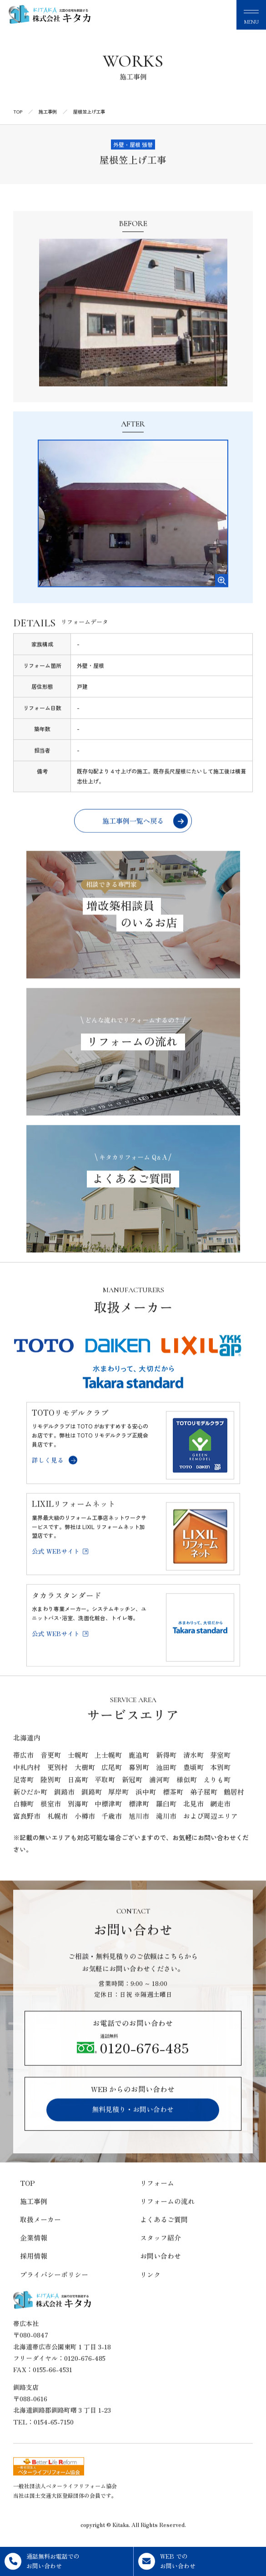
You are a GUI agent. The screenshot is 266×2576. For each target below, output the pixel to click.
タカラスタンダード (66, 1609)
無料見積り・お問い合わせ (133, 2123)
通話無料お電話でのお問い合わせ (42, 2561)
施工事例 (33, 2215)
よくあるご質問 (164, 2234)
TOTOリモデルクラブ (70, 1427)
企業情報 (33, 2252)
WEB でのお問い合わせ (167, 2561)
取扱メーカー (40, 2234)
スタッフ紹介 (160, 2252)
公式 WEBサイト (60, 1565)
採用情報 (33, 2270)
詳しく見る (55, 1473)
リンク (150, 2288)
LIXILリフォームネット (73, 1518)
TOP (27, 2197)
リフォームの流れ (167, 2215)
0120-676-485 (133, 2060)
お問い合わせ (160, 2270)
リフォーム (157, 2197)
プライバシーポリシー (54, 2288)
